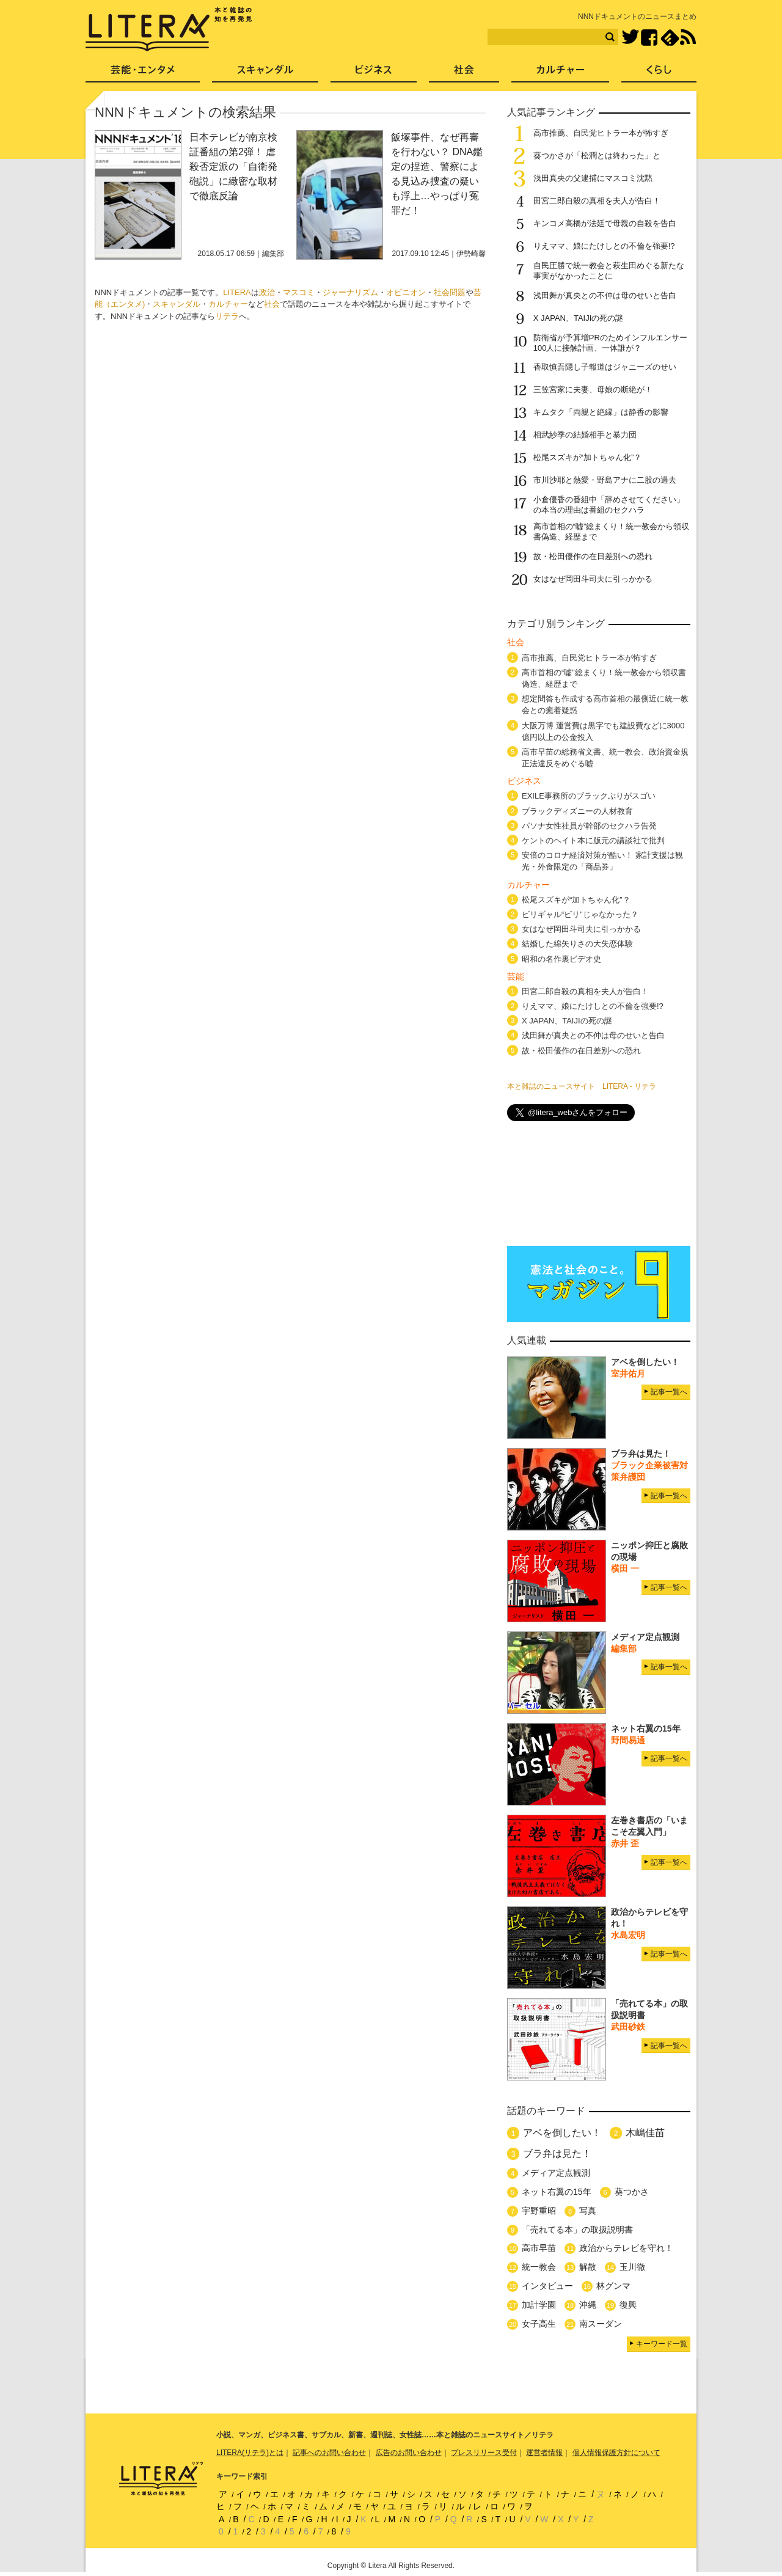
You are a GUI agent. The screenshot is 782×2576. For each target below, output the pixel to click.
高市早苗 (539, 2248)
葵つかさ (632, 2192)
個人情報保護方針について (616, 2452)
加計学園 (539, 2305)
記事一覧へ (669, 1392)
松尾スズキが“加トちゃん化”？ (587, 457)
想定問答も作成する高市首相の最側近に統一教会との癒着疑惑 (605, 704)
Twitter (630, 37)
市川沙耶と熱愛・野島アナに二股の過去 (604, 480)
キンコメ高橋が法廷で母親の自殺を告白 (604, 223)
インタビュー (547, 2286)
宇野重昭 (539, 2211)
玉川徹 (632, 2267)
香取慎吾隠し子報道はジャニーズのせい (604, 366)
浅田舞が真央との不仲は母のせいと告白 (604, 295)
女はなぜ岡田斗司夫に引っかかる (592, 579)
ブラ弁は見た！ (557, 2153)
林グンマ (613, 2286)
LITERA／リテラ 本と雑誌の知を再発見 (169, 29)
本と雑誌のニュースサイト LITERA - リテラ (581, 1086)
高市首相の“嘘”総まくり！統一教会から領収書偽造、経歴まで (604, 678)
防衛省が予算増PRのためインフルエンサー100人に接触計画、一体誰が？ (610, 343)
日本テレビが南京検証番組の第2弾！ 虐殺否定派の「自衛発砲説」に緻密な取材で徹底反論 (233, 166)
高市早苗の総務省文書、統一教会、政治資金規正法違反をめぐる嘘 (605, 757)
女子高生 (539, 2324)
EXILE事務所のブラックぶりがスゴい (589, 795)
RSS (688, 37)
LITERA (237, 292)
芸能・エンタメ (143, 73)
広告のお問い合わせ (409, 2452)
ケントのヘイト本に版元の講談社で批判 (593, 840)
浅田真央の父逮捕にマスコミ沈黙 (592, 178)
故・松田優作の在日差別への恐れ (592, 556)
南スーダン (600, 2324)
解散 (587, 2267)
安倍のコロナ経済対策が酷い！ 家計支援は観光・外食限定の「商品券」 (602, 861)
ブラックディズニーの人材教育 (581, 811)
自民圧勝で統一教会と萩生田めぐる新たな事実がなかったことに (608, 270)
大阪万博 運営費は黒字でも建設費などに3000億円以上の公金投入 (603, 731)
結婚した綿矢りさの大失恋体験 (577, 943)
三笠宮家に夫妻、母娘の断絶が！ (592, 389)
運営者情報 (544, 2452)
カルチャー (228, 304)
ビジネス (374, 73)
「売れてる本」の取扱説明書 (577, 2229)
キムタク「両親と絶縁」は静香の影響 (600, 412)
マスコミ (299, 292)
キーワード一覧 (661, 2344)
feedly (669, 37)
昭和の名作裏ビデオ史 (561, 959)
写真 (587, 2211)
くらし (658, 73)
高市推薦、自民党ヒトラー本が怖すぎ (600, 132)
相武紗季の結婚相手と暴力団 (585, 434)
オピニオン (406, 292)
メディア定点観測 (556, 2173)
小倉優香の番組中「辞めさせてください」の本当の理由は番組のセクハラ (608, 504)
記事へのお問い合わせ (329, 2452)
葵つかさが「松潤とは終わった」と (596, 155)
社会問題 (450, 292)
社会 (272, 304)
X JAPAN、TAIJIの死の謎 (578, 318)
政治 (267, 292)
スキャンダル (176, 304)
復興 (628, 2305)
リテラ (227, 316)
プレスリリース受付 (484, 2452)
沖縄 (587, 2305)
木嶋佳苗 (645, 2133)
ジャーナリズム (350, 292)
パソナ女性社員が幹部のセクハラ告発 (589, 825)
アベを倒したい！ (562, 2133)
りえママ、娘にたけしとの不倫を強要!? (604, 246)
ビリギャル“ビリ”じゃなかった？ (580, 914)
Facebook (649, 37)
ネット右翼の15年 (556, 2192)
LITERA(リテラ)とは (249, 2452)
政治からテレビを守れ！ (626, 2248)
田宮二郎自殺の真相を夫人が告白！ (596, 200)
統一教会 (539, 2267)
